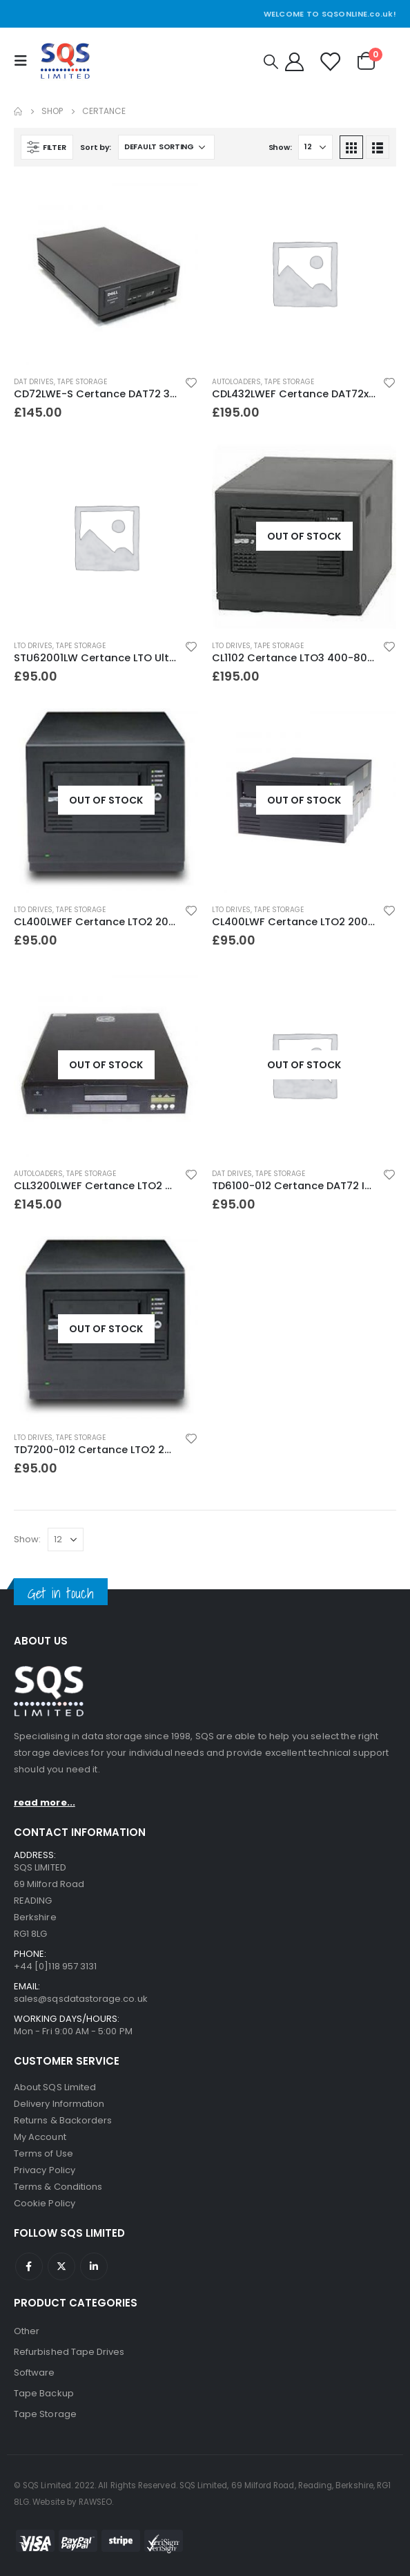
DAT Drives (34, 382)
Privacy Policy (44, 2170)
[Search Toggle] (271, 61)
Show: (280, 147)
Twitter (61, 2266)
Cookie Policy (44, 2203)
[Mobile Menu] (24, 61)
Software (34, 2372)
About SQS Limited (55, 2087)
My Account (40, 2136)
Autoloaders (236, 382)
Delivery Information (59, 2103)
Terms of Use (43, 2153)
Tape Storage (82, 382)
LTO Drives (33, 646)
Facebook (29, 2266)
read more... (44, 1802)
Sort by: (95, 147)
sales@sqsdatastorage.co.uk (81, 1998)
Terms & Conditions (58, 2186)
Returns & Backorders (63, 2120)
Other (26, 2331)
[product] (106, 272)
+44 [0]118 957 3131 (55, 1966)
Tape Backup (44, 2393)
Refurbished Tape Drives (69, 2351)
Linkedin (94, 2266)
